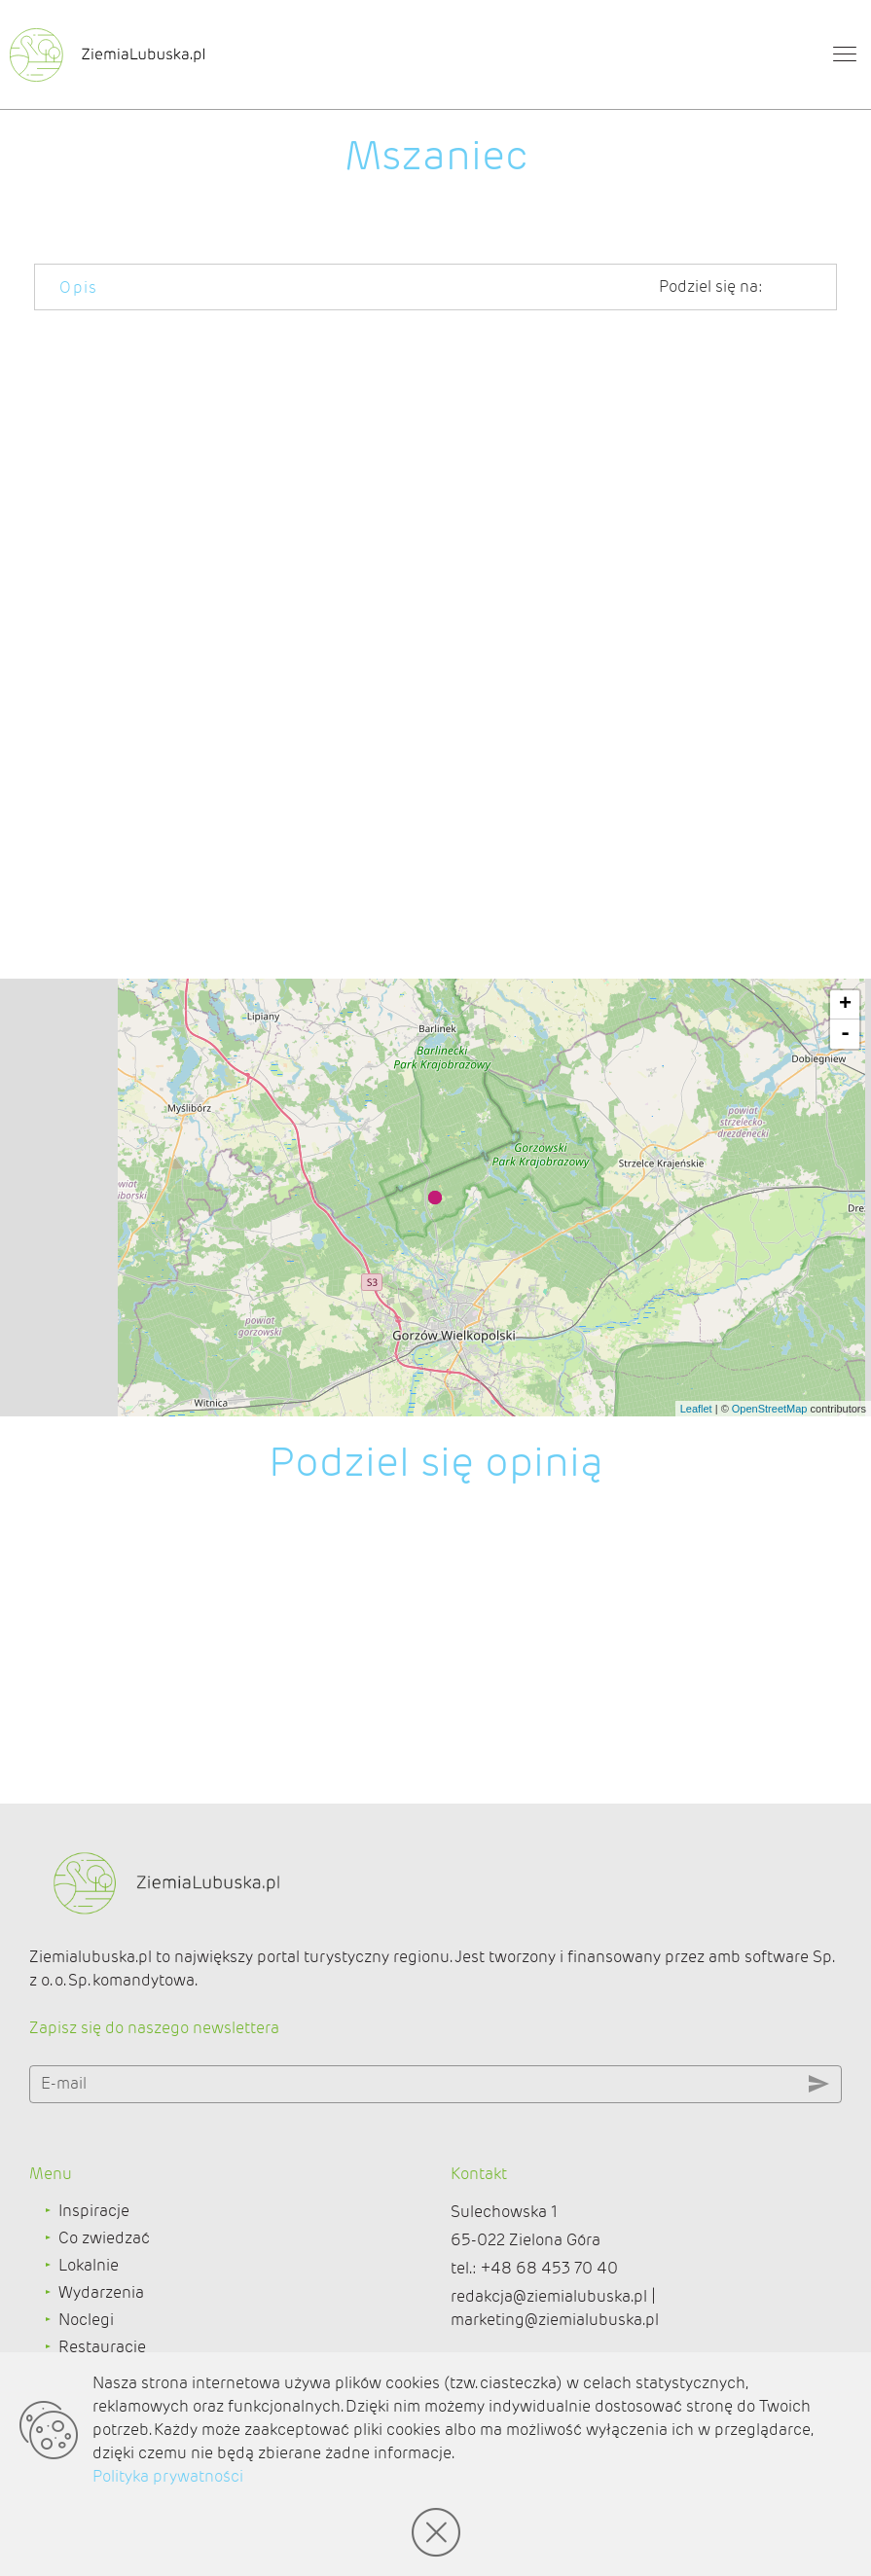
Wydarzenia (101, 2292)
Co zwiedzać (104, 2238)
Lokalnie (88, 2265)
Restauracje (102, 2347)
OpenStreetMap (770, 1408)
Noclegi (86, 2319)
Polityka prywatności (167, 2476)
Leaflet (696, 1408)
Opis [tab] (78, 287)
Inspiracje (93, 2210)
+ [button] (845, 1005)
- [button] (845, 1034)
